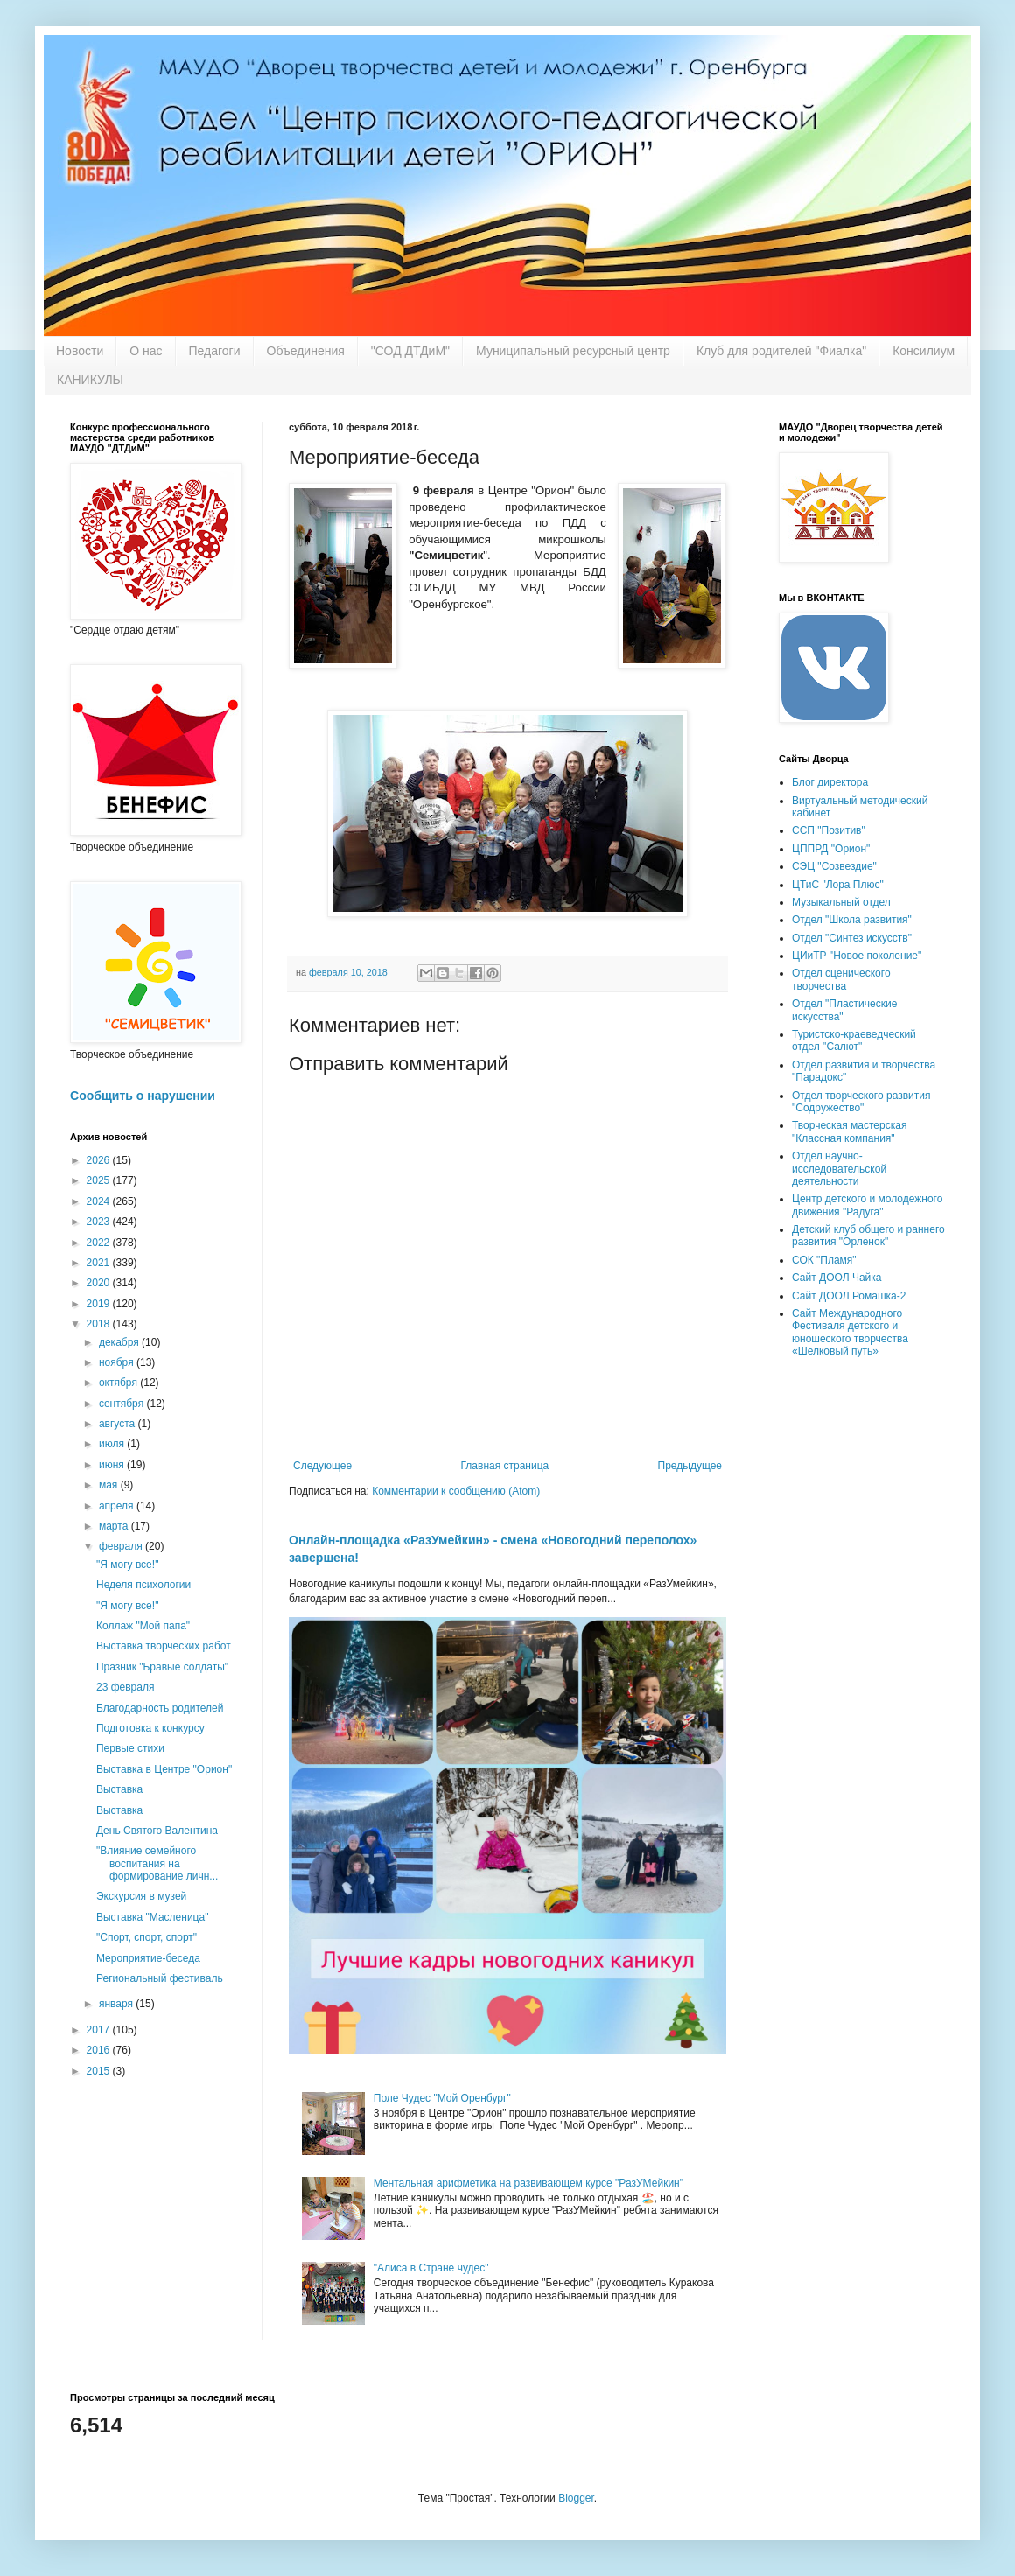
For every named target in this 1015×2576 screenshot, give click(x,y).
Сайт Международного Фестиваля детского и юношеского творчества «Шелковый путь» (850, 1332)
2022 (100, 1242)
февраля (122, 1546)
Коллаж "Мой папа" (143, 1626)
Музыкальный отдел (841, 902)
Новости (79, 351)
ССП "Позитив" (828, 830)
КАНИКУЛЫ (90, 380)
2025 (100, 1180)
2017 (100, 2030)
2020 (100, 1283)
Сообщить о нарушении (142, 1095)
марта (115, 1526)
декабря (120, 1342)
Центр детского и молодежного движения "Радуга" (867, 1205)
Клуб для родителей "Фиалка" (781, 351)
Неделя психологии (143, 1584)
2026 (100, 1160)
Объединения (306, 351)
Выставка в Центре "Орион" (164, 1769)
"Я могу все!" (127, 1564)
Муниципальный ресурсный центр (573, 351)
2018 (100, 1324)
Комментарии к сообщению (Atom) (456, 1491)
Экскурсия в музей (141, 1896)
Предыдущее (690, 1466)
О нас (146, 351)
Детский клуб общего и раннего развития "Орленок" (868, 1235)
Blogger (576, 2498)
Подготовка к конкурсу (150, 1728)
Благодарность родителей (159, 1708)
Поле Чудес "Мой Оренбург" (442, 2098)
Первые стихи (130, 1748)
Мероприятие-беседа (148, 1958)
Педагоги (215, 351)
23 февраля (125, 1687)
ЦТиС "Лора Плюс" (838, 884)
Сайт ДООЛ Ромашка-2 (849, 1296)
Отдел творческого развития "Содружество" (861, 1101)
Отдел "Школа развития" (852, 920)
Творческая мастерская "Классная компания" (849, 1131)
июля (113, 1444)
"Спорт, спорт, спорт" (146, 1937)
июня (113, 1465)
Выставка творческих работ (163, 1646)
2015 (100, 2071)
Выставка (119, 1789)
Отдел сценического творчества (841, 979)
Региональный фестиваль (159, 1978)
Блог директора (830, 782)
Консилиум (923, 351)
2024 (100, 1201)
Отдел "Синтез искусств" (852, 938)
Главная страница (505, 1466)
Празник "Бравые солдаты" (162, 1667)
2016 (100, 2050)
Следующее (322, 1466)
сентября (123, 1403)
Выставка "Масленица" (152, 1917)
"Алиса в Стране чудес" (431, 2268)
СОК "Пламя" (824, 1260)
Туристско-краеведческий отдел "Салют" (854, 1040)
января (117, 2004)
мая (110, 1485)
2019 (100, 1304)
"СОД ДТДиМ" (410, 351)
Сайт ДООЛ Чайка (836, 1277)
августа (118, 1424)
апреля (117, 1506)
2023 (100, 1221)
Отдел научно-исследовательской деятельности (839, 1168)
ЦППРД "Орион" (831, 849)
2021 (100, 1262)
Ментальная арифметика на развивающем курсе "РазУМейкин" (528, 2183)
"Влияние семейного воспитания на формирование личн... (157, 1863)
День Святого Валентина (157, 1830)
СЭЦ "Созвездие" (834, 866)
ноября (117, 1362)
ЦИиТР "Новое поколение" (856, 955)
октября (119, 1382)
